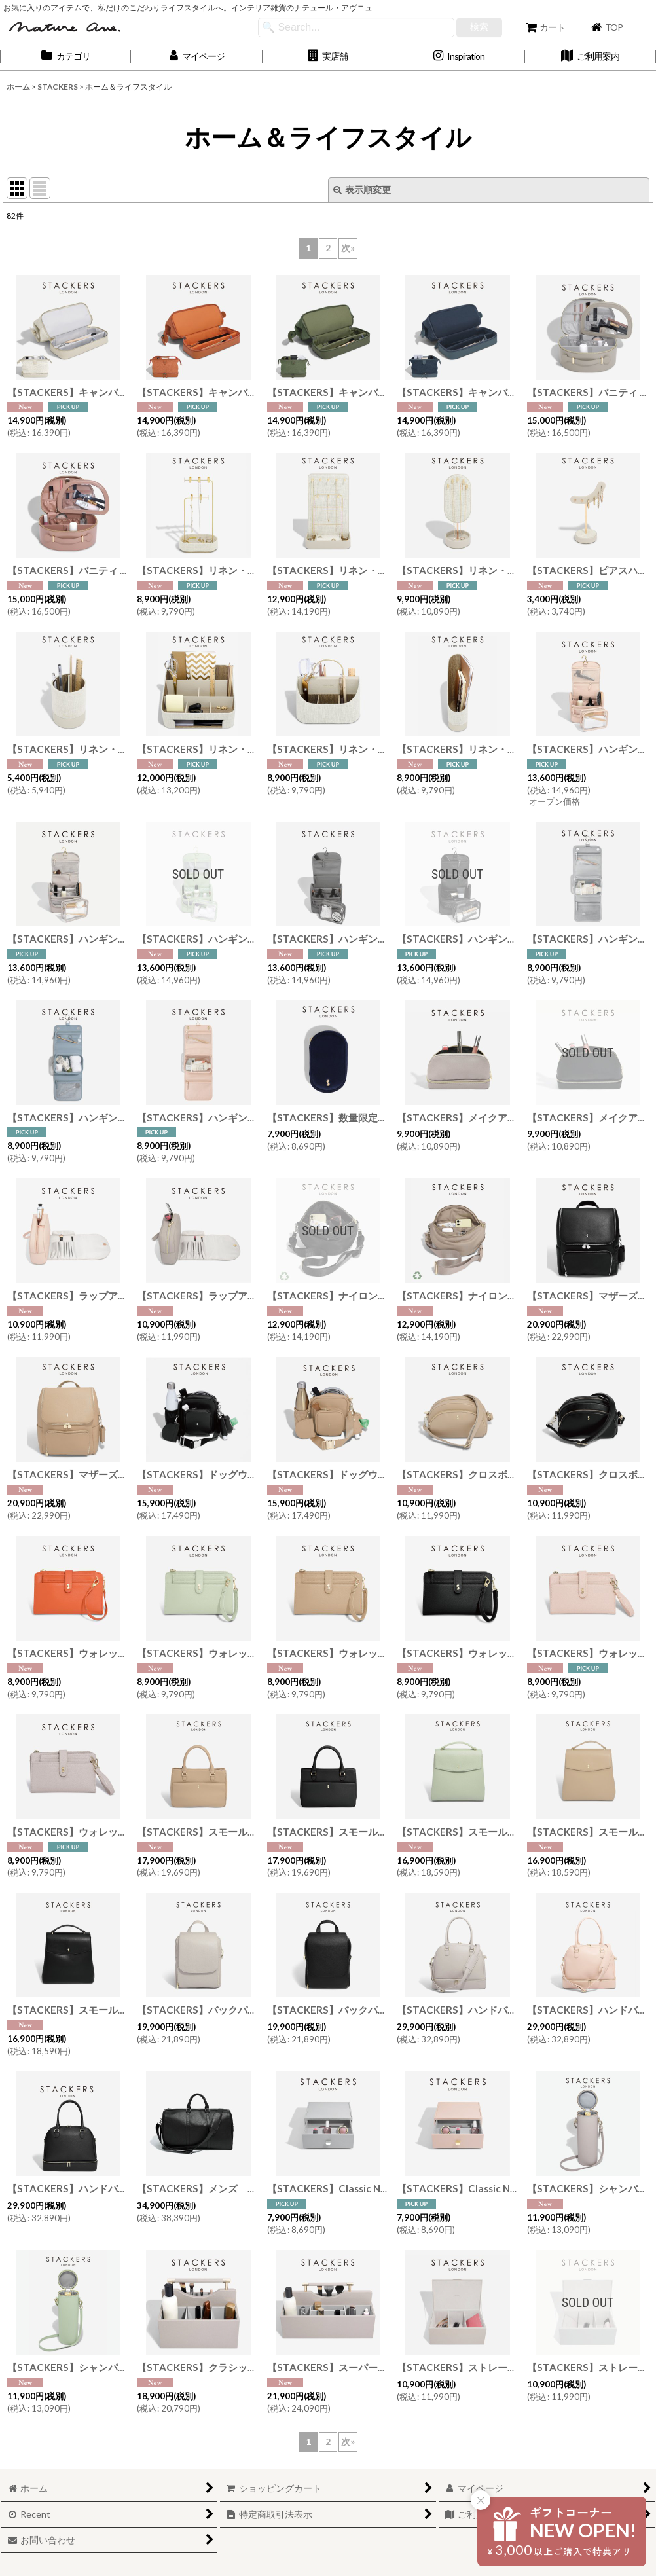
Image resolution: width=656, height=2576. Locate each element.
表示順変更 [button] (362, 189)
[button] (328, 56)
